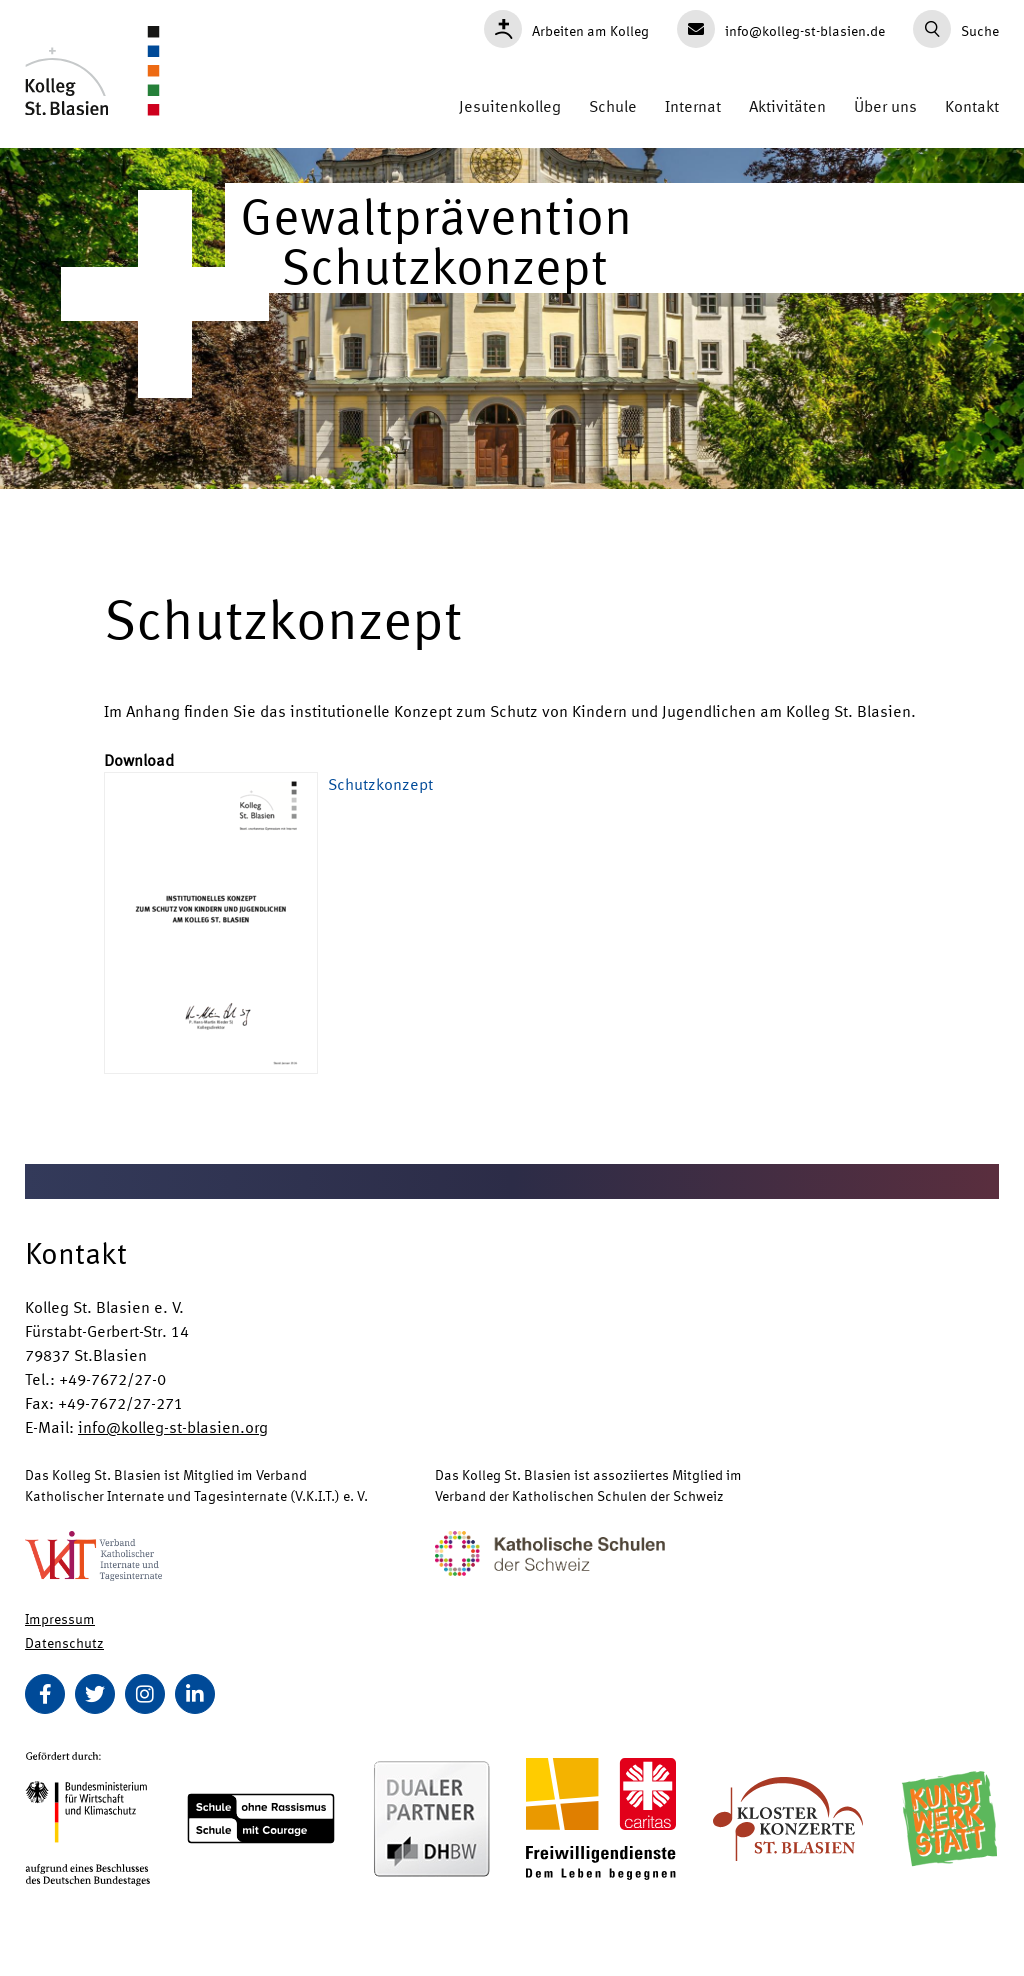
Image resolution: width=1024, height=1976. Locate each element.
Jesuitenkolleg (510, 105)
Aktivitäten (787, 105)
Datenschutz (64, 1642)
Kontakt (972, 105)
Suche (956, 29)
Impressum (60, 1618)
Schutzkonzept (380, 783)
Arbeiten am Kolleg (566, 29)
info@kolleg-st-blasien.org (173, 1426)
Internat (693, 105)
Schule (613, 105)
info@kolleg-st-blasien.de (781, 29)
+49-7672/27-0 (112, 1378)
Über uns (885, 105)
